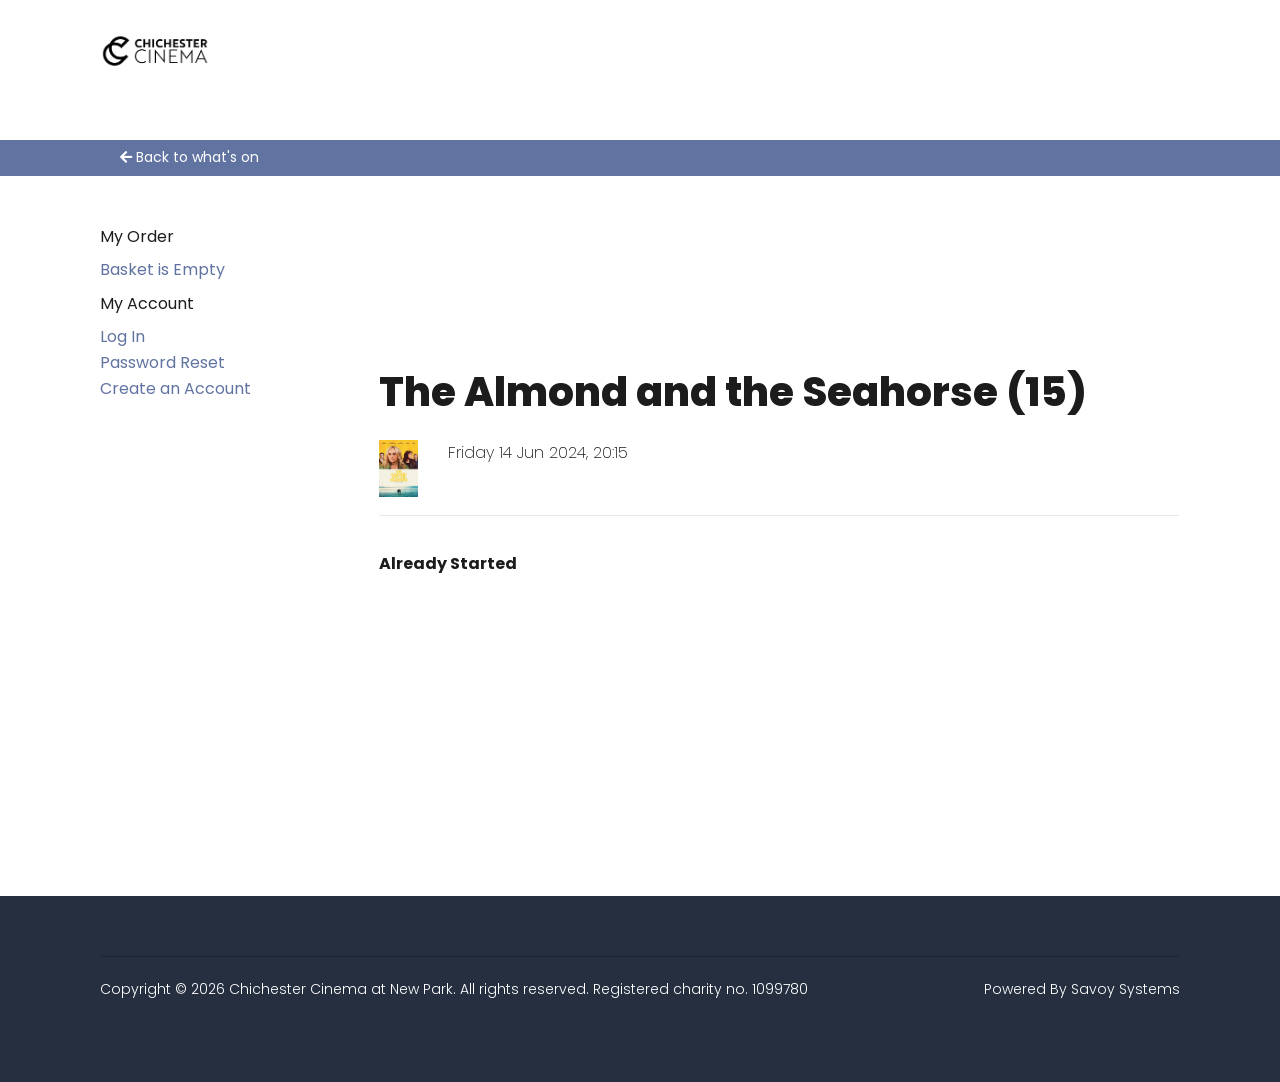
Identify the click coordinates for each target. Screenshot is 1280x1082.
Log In (122, 336)
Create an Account (175, 388)
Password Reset (162, 362)
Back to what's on (189, 157)
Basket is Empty (162, 269)
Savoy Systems (1125, 989)
